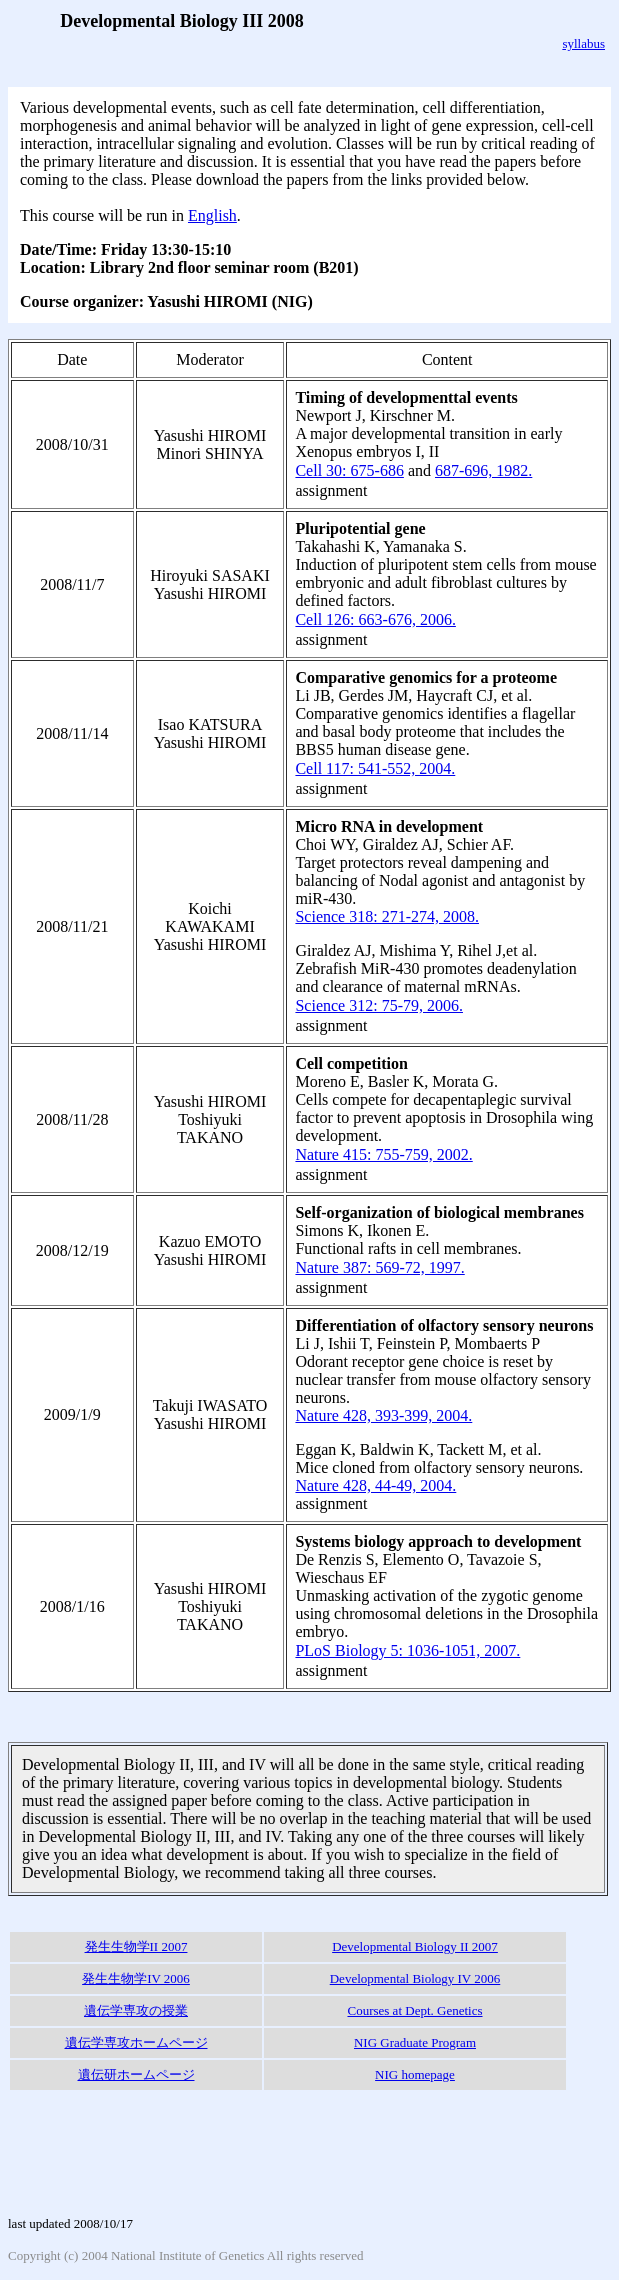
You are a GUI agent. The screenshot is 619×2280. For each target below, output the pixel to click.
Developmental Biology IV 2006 (415, 1978)
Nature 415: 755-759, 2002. (383, 1154)
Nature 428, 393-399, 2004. (383, 1415)
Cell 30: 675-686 (349, 470)
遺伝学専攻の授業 (136, 2010)
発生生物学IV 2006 (136, 1978)
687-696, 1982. (483, 470)
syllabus (583, 43)
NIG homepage (415, 2074)
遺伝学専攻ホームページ (136, 2042)
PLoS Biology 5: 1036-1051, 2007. (407, 1650)
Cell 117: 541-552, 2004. (375, 768)
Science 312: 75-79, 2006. (379, 1005)
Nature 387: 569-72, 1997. (379, 1267)
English (212, 215)
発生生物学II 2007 (136, 1946)
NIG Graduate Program (415, 2042)
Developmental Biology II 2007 (415, 1946)
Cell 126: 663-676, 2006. (375, 619)
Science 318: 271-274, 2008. (387, 916)
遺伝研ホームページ (136, 2074)
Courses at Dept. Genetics (414, 2010)
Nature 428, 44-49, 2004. (375, 1485)
